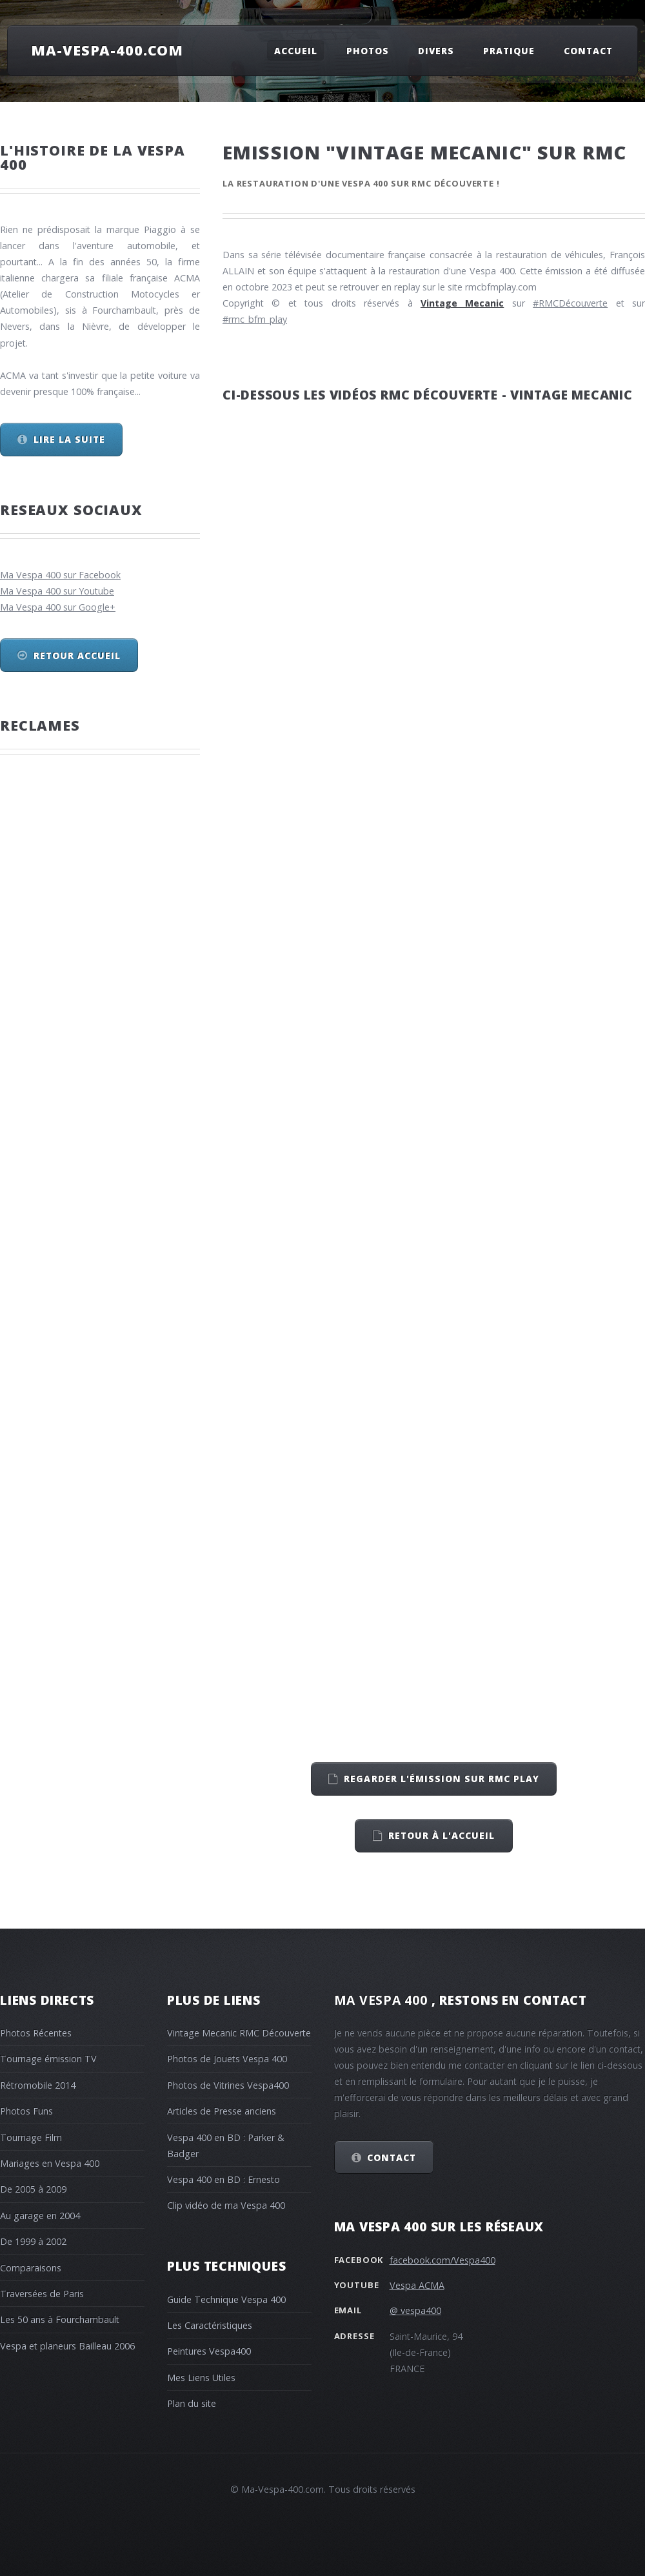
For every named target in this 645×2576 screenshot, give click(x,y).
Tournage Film (31, 2137)
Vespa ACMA (417, 2285)
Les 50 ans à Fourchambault (59, 2319)
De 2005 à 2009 (33, 2189)
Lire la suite (69, 439)
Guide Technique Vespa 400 (226, 2299)
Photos (367, 50)
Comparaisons (30, 2268)
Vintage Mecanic (462, 303)
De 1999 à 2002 (33, 2241)
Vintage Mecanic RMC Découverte (239, 2033)
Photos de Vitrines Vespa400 (228, 2085)
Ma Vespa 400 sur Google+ (57, 607)
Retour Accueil (77, 655)
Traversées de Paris (42, 2293)
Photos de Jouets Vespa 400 (227, 2059)
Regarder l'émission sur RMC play (441, 1778)
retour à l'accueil (441, 1835)
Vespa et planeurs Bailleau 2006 (67, 2346)
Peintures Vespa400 (209, 2351)
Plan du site (191, 2403)
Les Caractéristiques (209, 2325)
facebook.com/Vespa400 (442, 2260)
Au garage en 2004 (40, 2215)
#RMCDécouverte (570, 303)
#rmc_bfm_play (255, 319)
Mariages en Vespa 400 (49, 2163)
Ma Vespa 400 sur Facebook (60, 575)
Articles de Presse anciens (221, 2111)
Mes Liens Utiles (201, 2377)
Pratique (509, 50)
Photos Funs (26, 2111)
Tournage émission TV (48, 2059)
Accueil (295, 50)
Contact (588, 50)
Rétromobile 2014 (37, 2085)
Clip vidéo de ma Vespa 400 (226, 2205)
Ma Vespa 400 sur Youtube (57, 591)
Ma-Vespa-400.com (107, 50)
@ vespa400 (415, 2310)
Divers (436, 50)
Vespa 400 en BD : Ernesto (223, 2179)
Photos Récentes (36, 2033)
